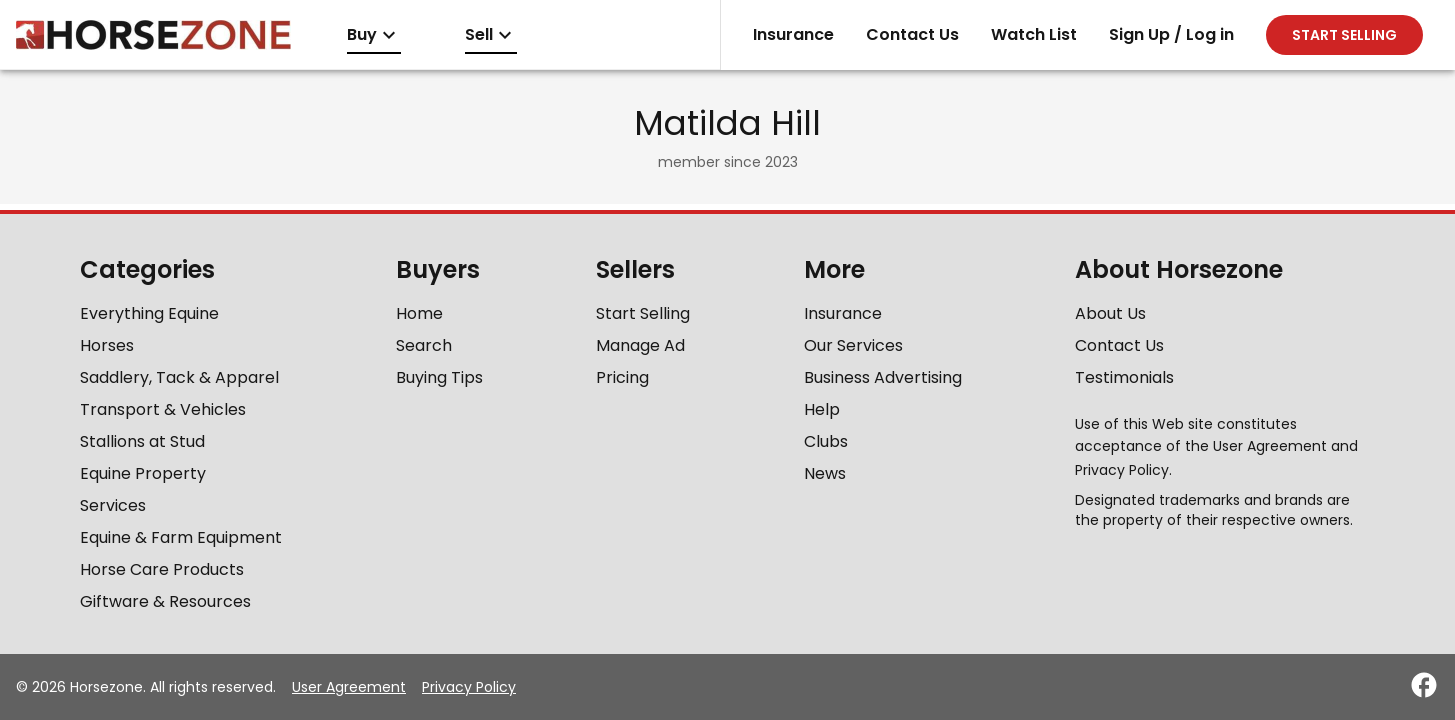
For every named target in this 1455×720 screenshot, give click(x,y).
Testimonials (1124, 377)
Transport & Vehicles (163, 409)
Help (822, 409)
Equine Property (143, 473)
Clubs (826, 441)
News (825, 473)
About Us (1110, 313)
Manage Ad (640, 345)
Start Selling (643, 313)
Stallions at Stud (142, 441)
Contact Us (912, 34)
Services (113, 505)
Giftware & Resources (165, 601)
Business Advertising (883, 377)
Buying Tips (439, 377)
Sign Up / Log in (1171, 34)
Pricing (622, 377)
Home (419, 313)
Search (424, 345)
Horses (107, 345)
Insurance (793, 34)
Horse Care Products (162, 569)
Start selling (1344, 35)
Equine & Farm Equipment (181, 537)
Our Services (853, 345)
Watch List (1034, 34)
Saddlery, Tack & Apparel (179, 377)
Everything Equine (149, 313)
